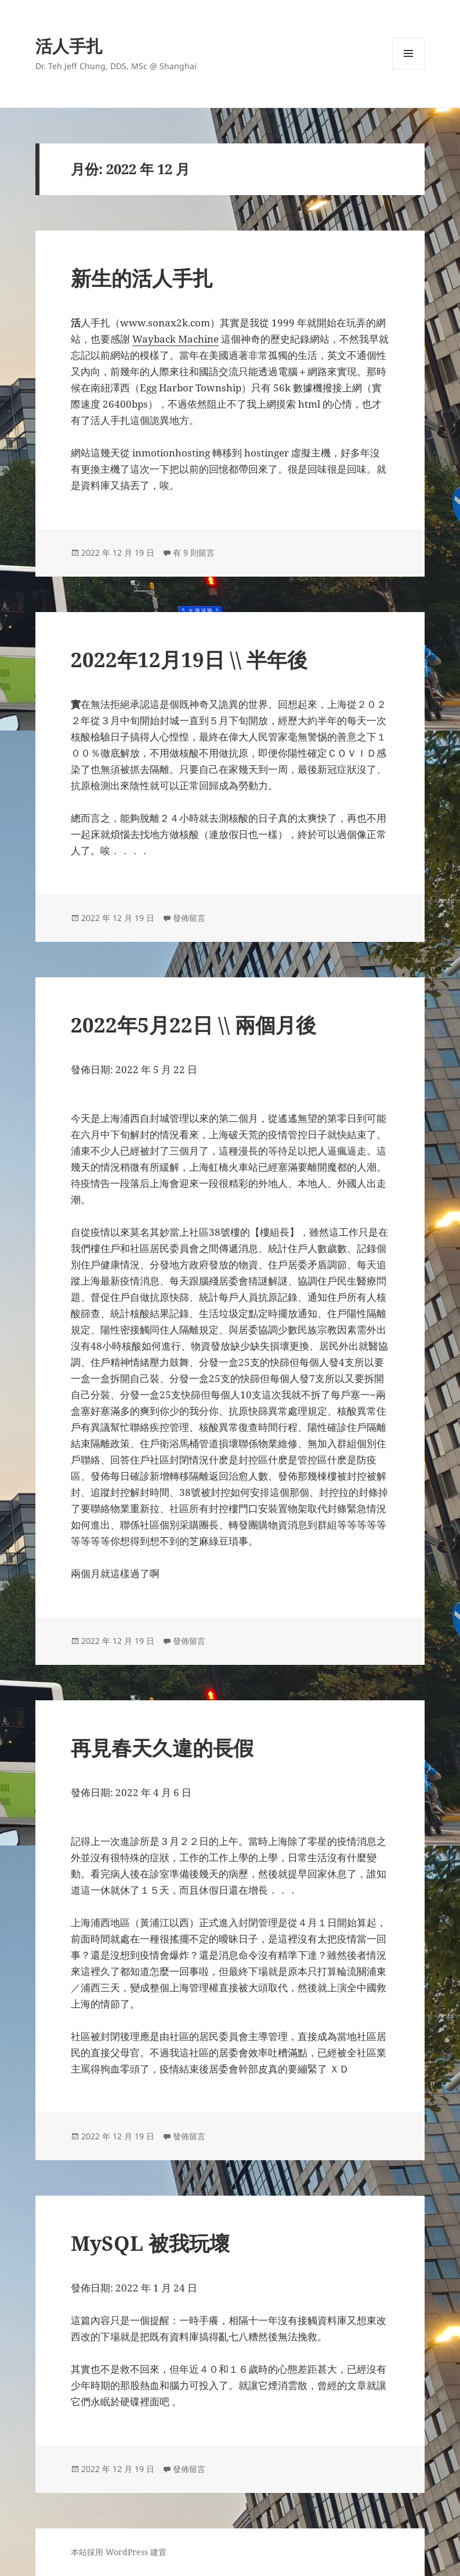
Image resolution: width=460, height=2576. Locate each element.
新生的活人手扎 (142, 278)
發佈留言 (189, 917)
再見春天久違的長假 (162, 1747)
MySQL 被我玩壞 (150, 2243)
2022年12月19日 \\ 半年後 (189, 659)
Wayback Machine (175, 339)
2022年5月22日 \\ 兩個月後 (193, 1024)
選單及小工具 (408, 69)
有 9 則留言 (194, 552)
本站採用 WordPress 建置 (118, 2551)
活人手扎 (69, 45)
